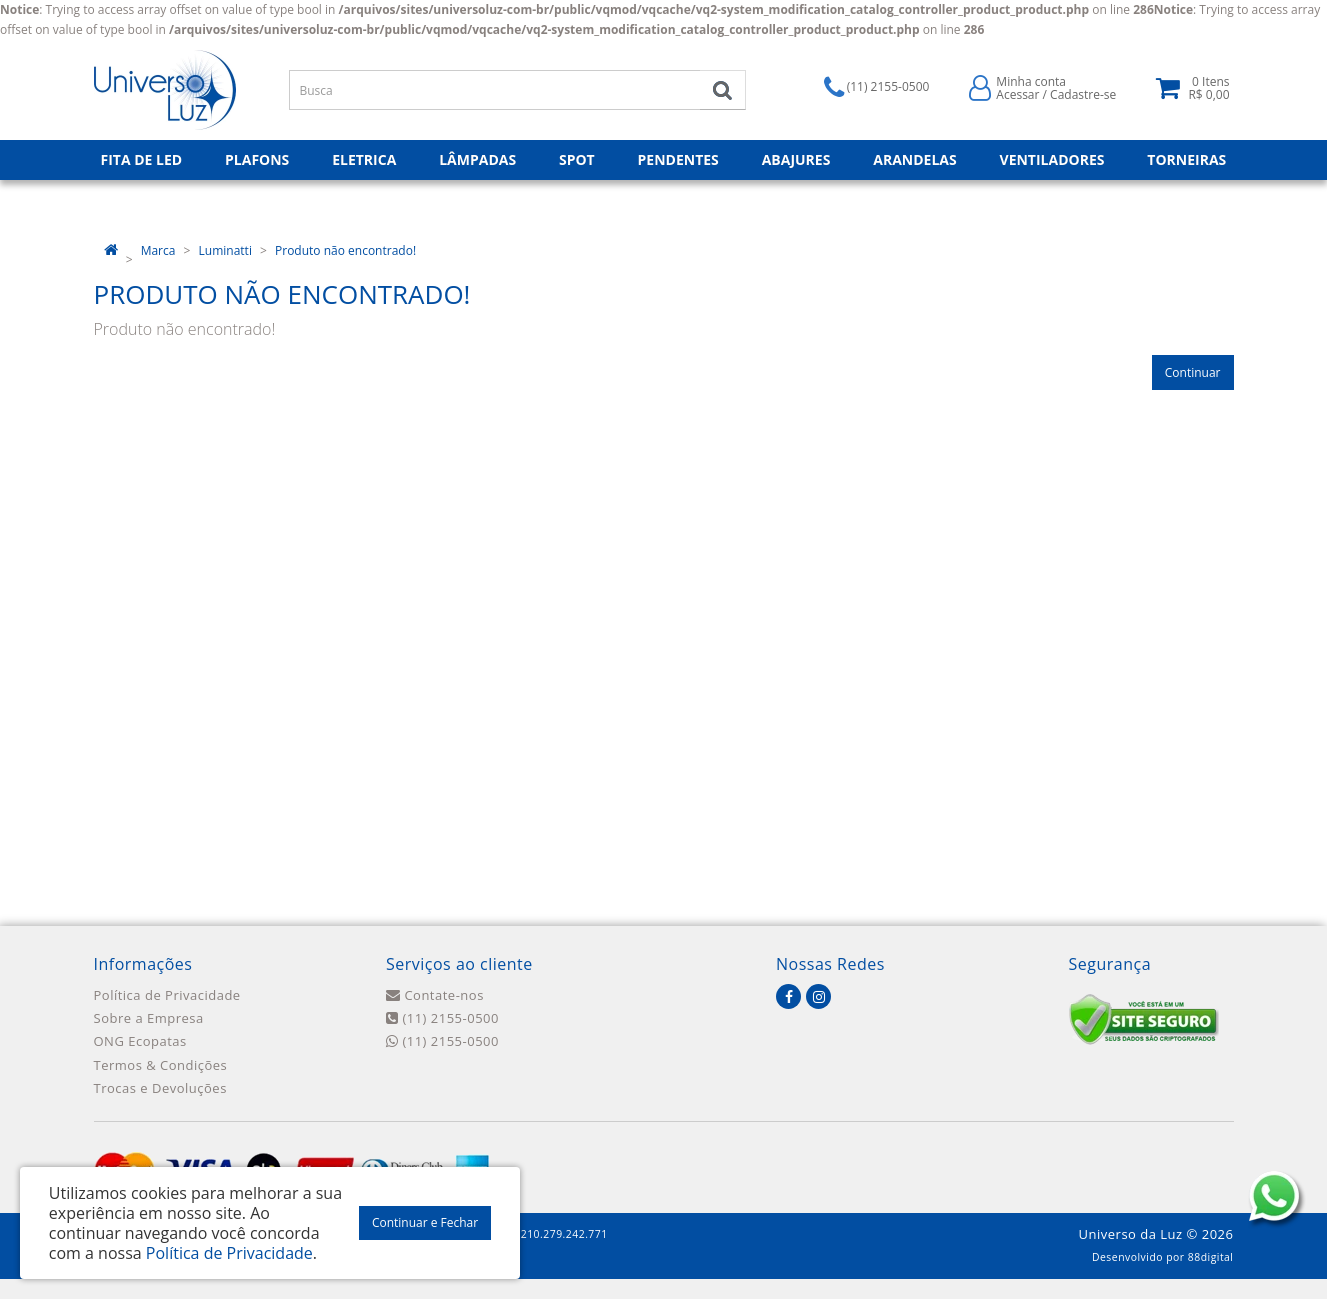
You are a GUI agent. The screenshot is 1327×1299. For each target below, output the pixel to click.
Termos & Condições (161, 1065)
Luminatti (225, 250)
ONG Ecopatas (140, 1041)
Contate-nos (435, 995)
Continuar (1193, 372)
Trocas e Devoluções (160, 1088)
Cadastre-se (1083, 94)
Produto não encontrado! (345, 250)
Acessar (1017, 94)
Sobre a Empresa (149, 1018)
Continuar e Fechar (425, 1222)
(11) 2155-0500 (442, 1018)
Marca (158, 250)
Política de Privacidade (167, 995)
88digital (1211, 1257)
